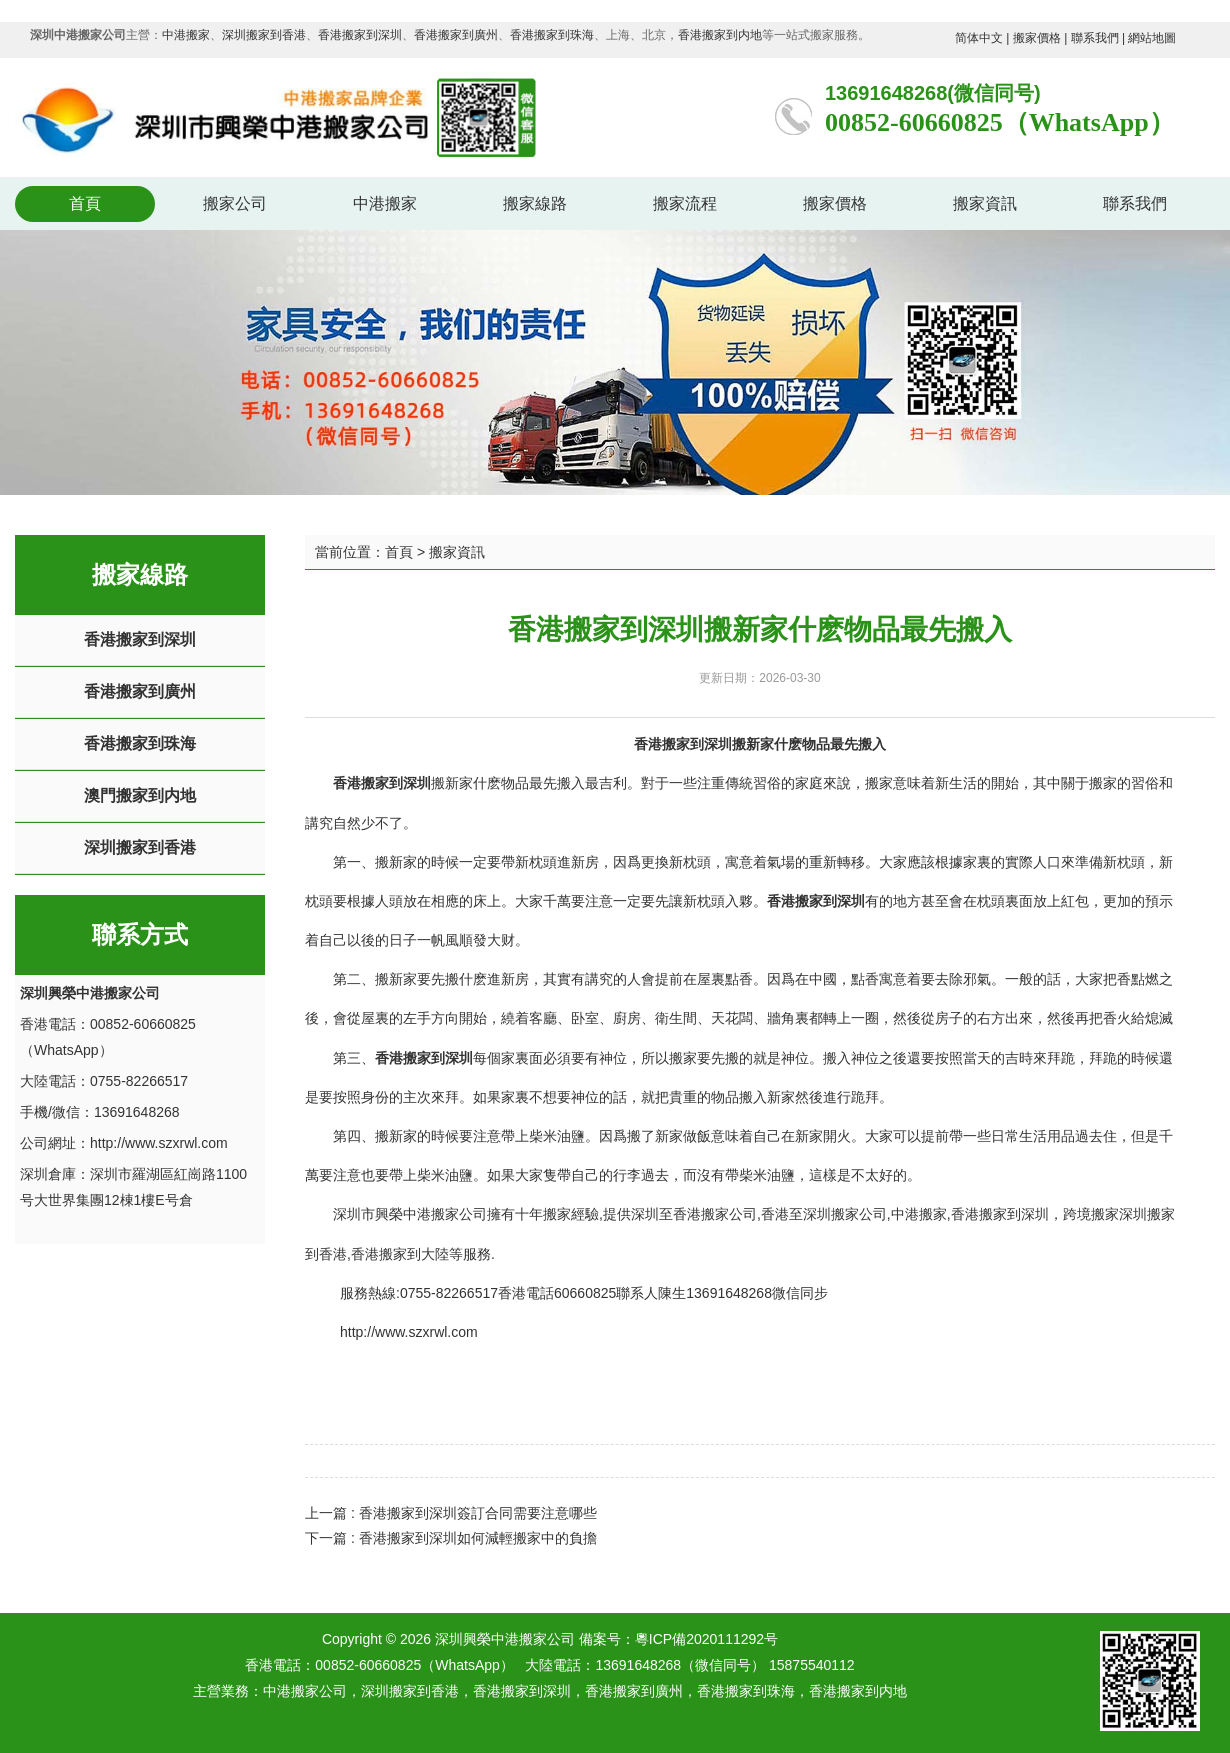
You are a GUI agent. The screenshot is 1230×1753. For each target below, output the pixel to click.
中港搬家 (186, 35)
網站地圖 (1152, 38)
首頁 (85, 203)
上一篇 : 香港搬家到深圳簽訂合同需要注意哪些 (451, 1513)
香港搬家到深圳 (360, 35)
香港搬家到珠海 (552, 35)
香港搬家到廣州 (456, 35)
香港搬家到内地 (720, 35)
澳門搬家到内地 (140, 795)
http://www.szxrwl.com (159, 1143)
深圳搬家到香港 (264, 35)
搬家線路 (535, 203)
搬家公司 (235, 203)
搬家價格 (1037, 38)
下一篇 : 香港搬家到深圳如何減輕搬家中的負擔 (451, 1538)
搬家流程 (685, 203)
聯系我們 (1095, 38)
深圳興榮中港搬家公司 (535, 1639)
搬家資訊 (985, 203)
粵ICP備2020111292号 (706, 1639)
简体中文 (979, 38)
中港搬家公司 (305, 1691)
